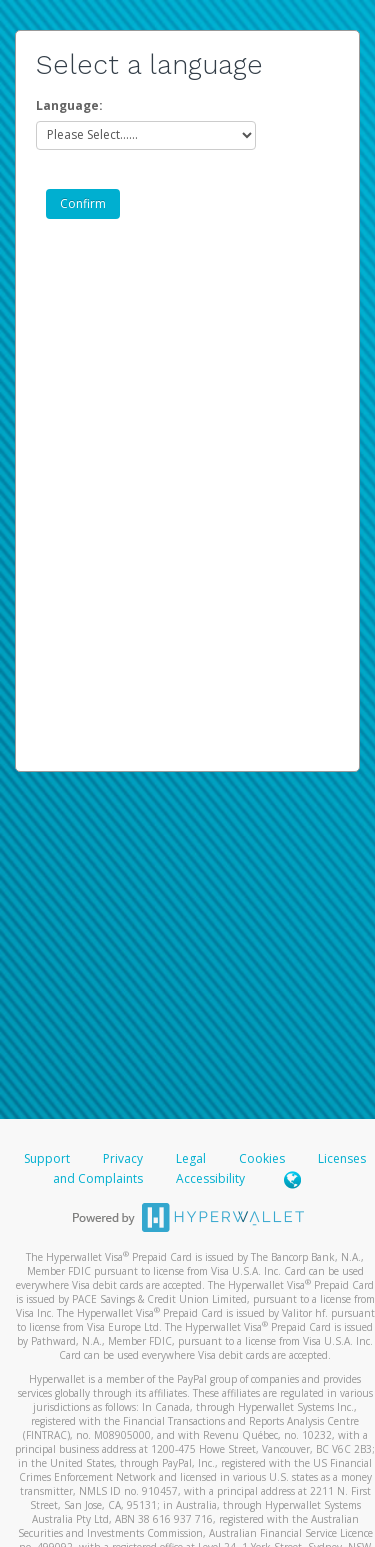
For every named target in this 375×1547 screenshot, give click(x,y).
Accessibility (210, 1178)
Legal (191, 1158)
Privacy (123, 1158)
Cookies (262, 1158)
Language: (69, 105)
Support (47, 1158)
